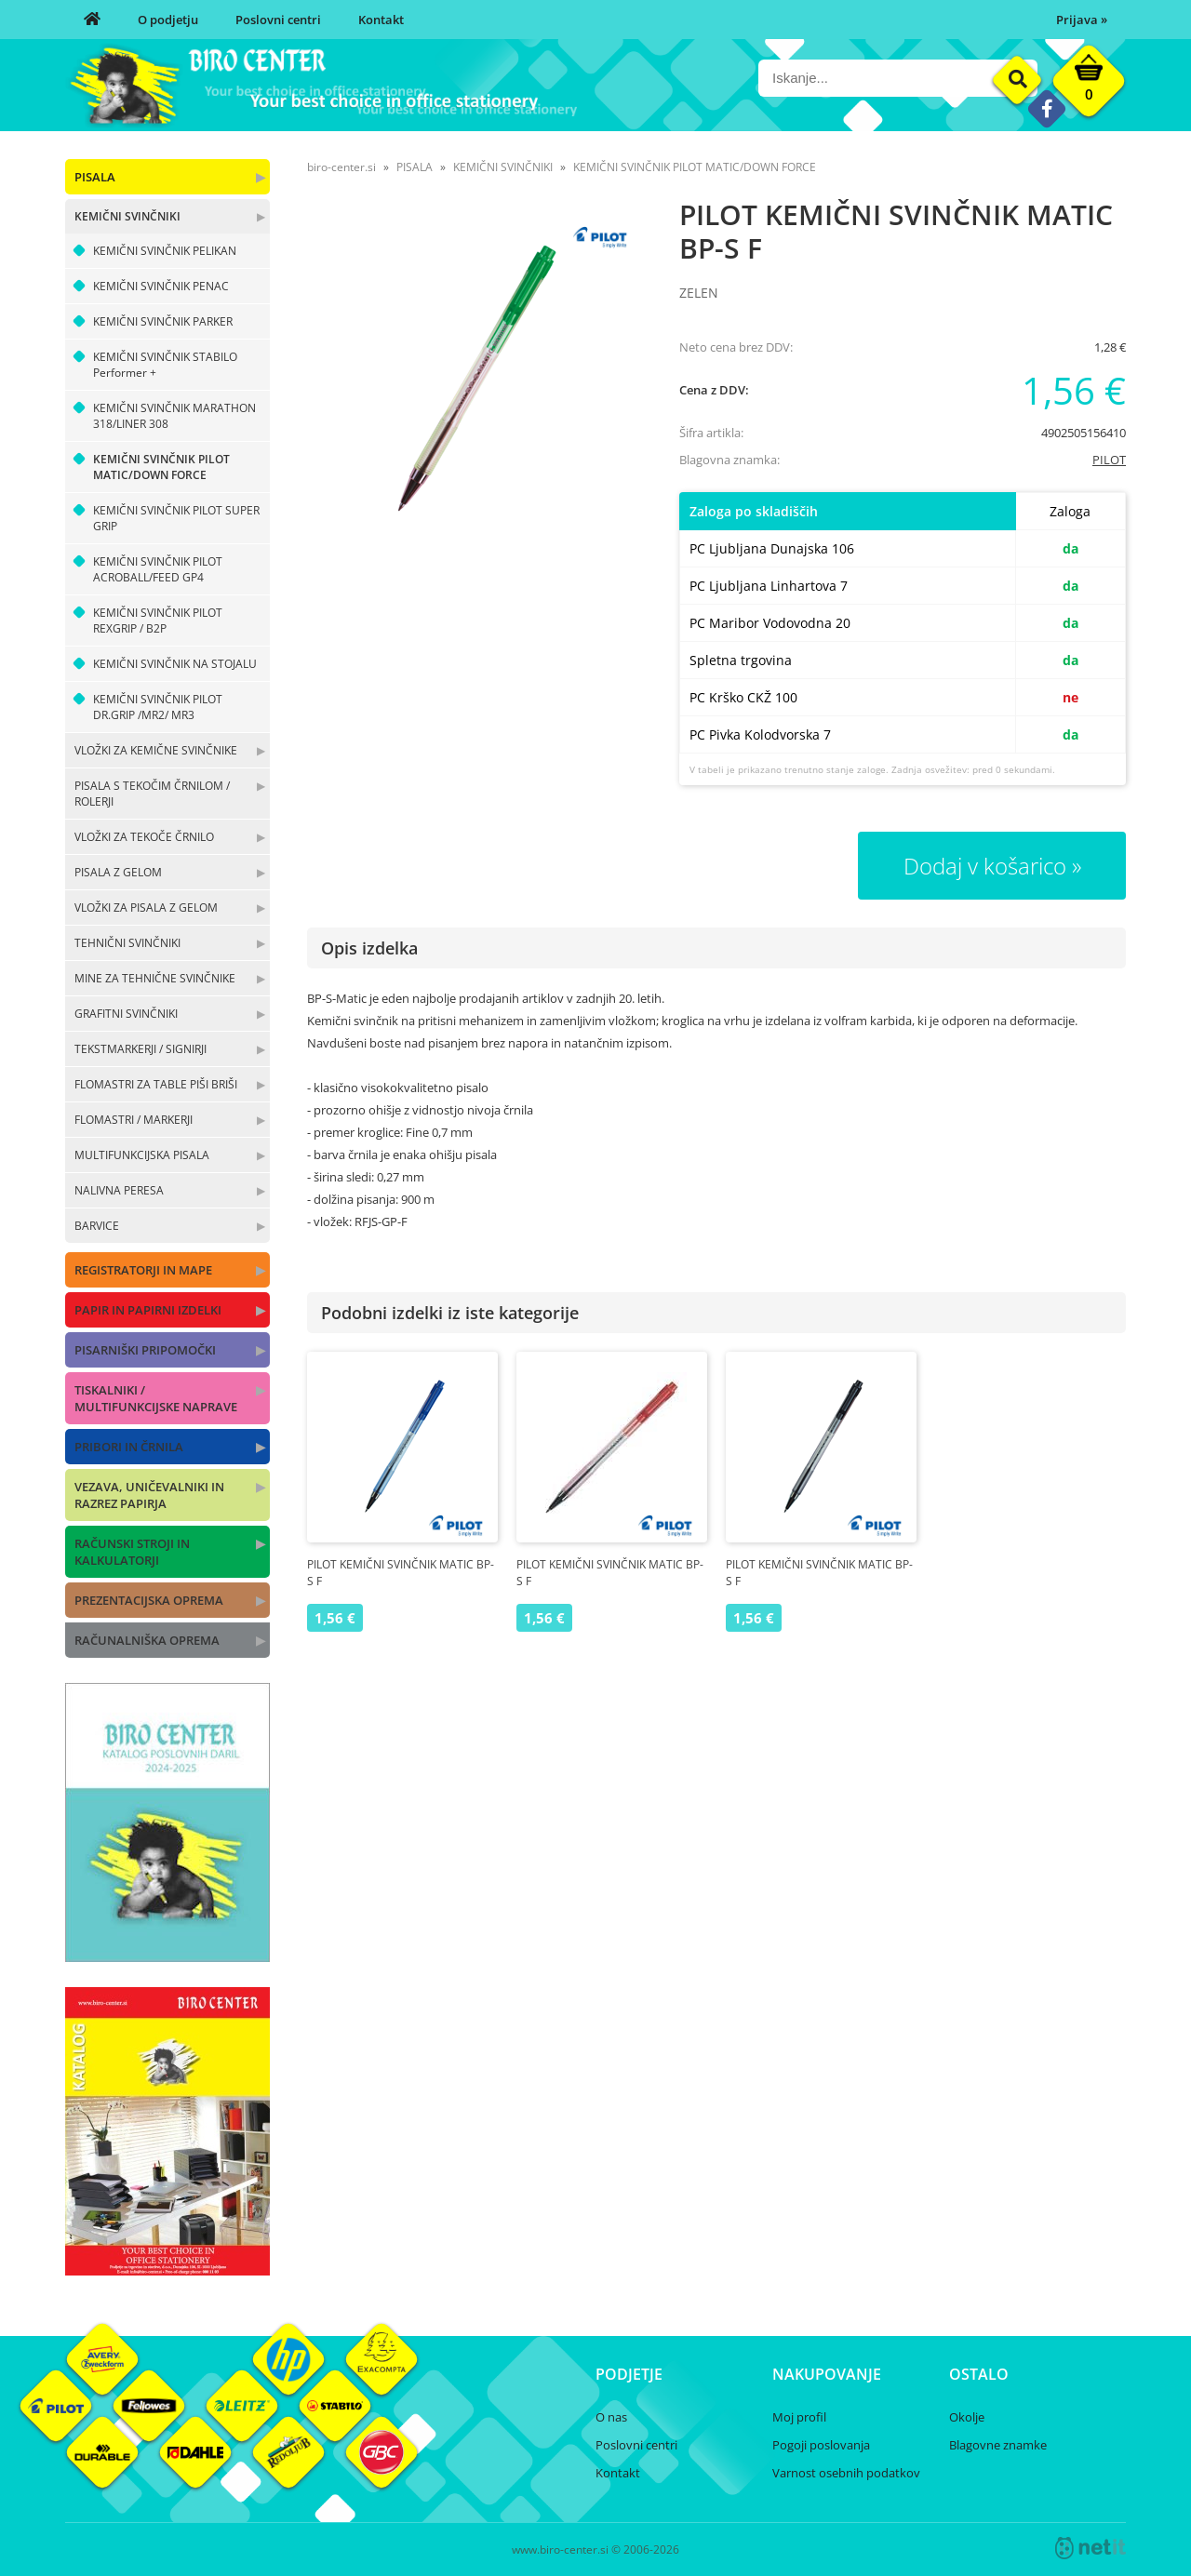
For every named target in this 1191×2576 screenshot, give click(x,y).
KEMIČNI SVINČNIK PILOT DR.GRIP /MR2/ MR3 (157, 707)
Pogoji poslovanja (821, 2444)
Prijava (1081, 19)
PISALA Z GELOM (118, 872)
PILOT (1109, 459)
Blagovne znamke (998, 2444)
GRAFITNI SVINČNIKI (126, 1013)
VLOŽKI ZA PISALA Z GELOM (146, 907)
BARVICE (96, 1226)
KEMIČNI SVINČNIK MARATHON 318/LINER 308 (174, 416)
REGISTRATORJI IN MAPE (143, 1269)
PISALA (94, 176)
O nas (611, 2417)
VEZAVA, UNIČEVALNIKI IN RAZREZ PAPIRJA (149, 1495)
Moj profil (799, 2417)
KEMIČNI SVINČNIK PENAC (161, 286)
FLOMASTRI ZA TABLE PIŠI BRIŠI (155, 1084)
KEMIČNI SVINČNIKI (127, 216)
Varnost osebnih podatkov (846, 2472)
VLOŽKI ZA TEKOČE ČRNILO (144, 837)
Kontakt (381, 19)
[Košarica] (1088, 85)
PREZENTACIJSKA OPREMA (148, 1600)
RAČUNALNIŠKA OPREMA (147, 1640)
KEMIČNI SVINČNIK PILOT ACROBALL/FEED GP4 (157, 569)
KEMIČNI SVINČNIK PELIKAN (164, 251)
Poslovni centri (278, 19)
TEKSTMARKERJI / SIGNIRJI (140, 1049)
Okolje (966, 2417)
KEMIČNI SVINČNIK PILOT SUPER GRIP (176, 518)
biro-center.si (341, 167)
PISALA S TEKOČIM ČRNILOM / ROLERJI (152, 793)
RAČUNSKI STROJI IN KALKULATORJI (132, 1551)
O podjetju (168, 19)
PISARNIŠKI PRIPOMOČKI (145, 1349)
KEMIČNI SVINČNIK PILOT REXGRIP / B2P (157, 620)
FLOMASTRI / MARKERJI (133, 1120)
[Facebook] (1046, 108)
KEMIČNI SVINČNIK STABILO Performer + (165, 364)
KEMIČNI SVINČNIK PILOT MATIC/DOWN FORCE (161, 467)
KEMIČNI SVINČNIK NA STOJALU (175, 664)
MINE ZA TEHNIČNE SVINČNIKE (154, 978)
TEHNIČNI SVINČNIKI (127, 943)
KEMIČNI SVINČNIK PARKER (163, 321)
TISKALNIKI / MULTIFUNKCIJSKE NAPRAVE (155, 1398)
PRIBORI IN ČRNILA (128, 1446)
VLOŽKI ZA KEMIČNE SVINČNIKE (155, 750)
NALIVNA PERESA (119, 1190)
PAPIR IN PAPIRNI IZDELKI (147, 1309)
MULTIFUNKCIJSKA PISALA (141, 1155)
